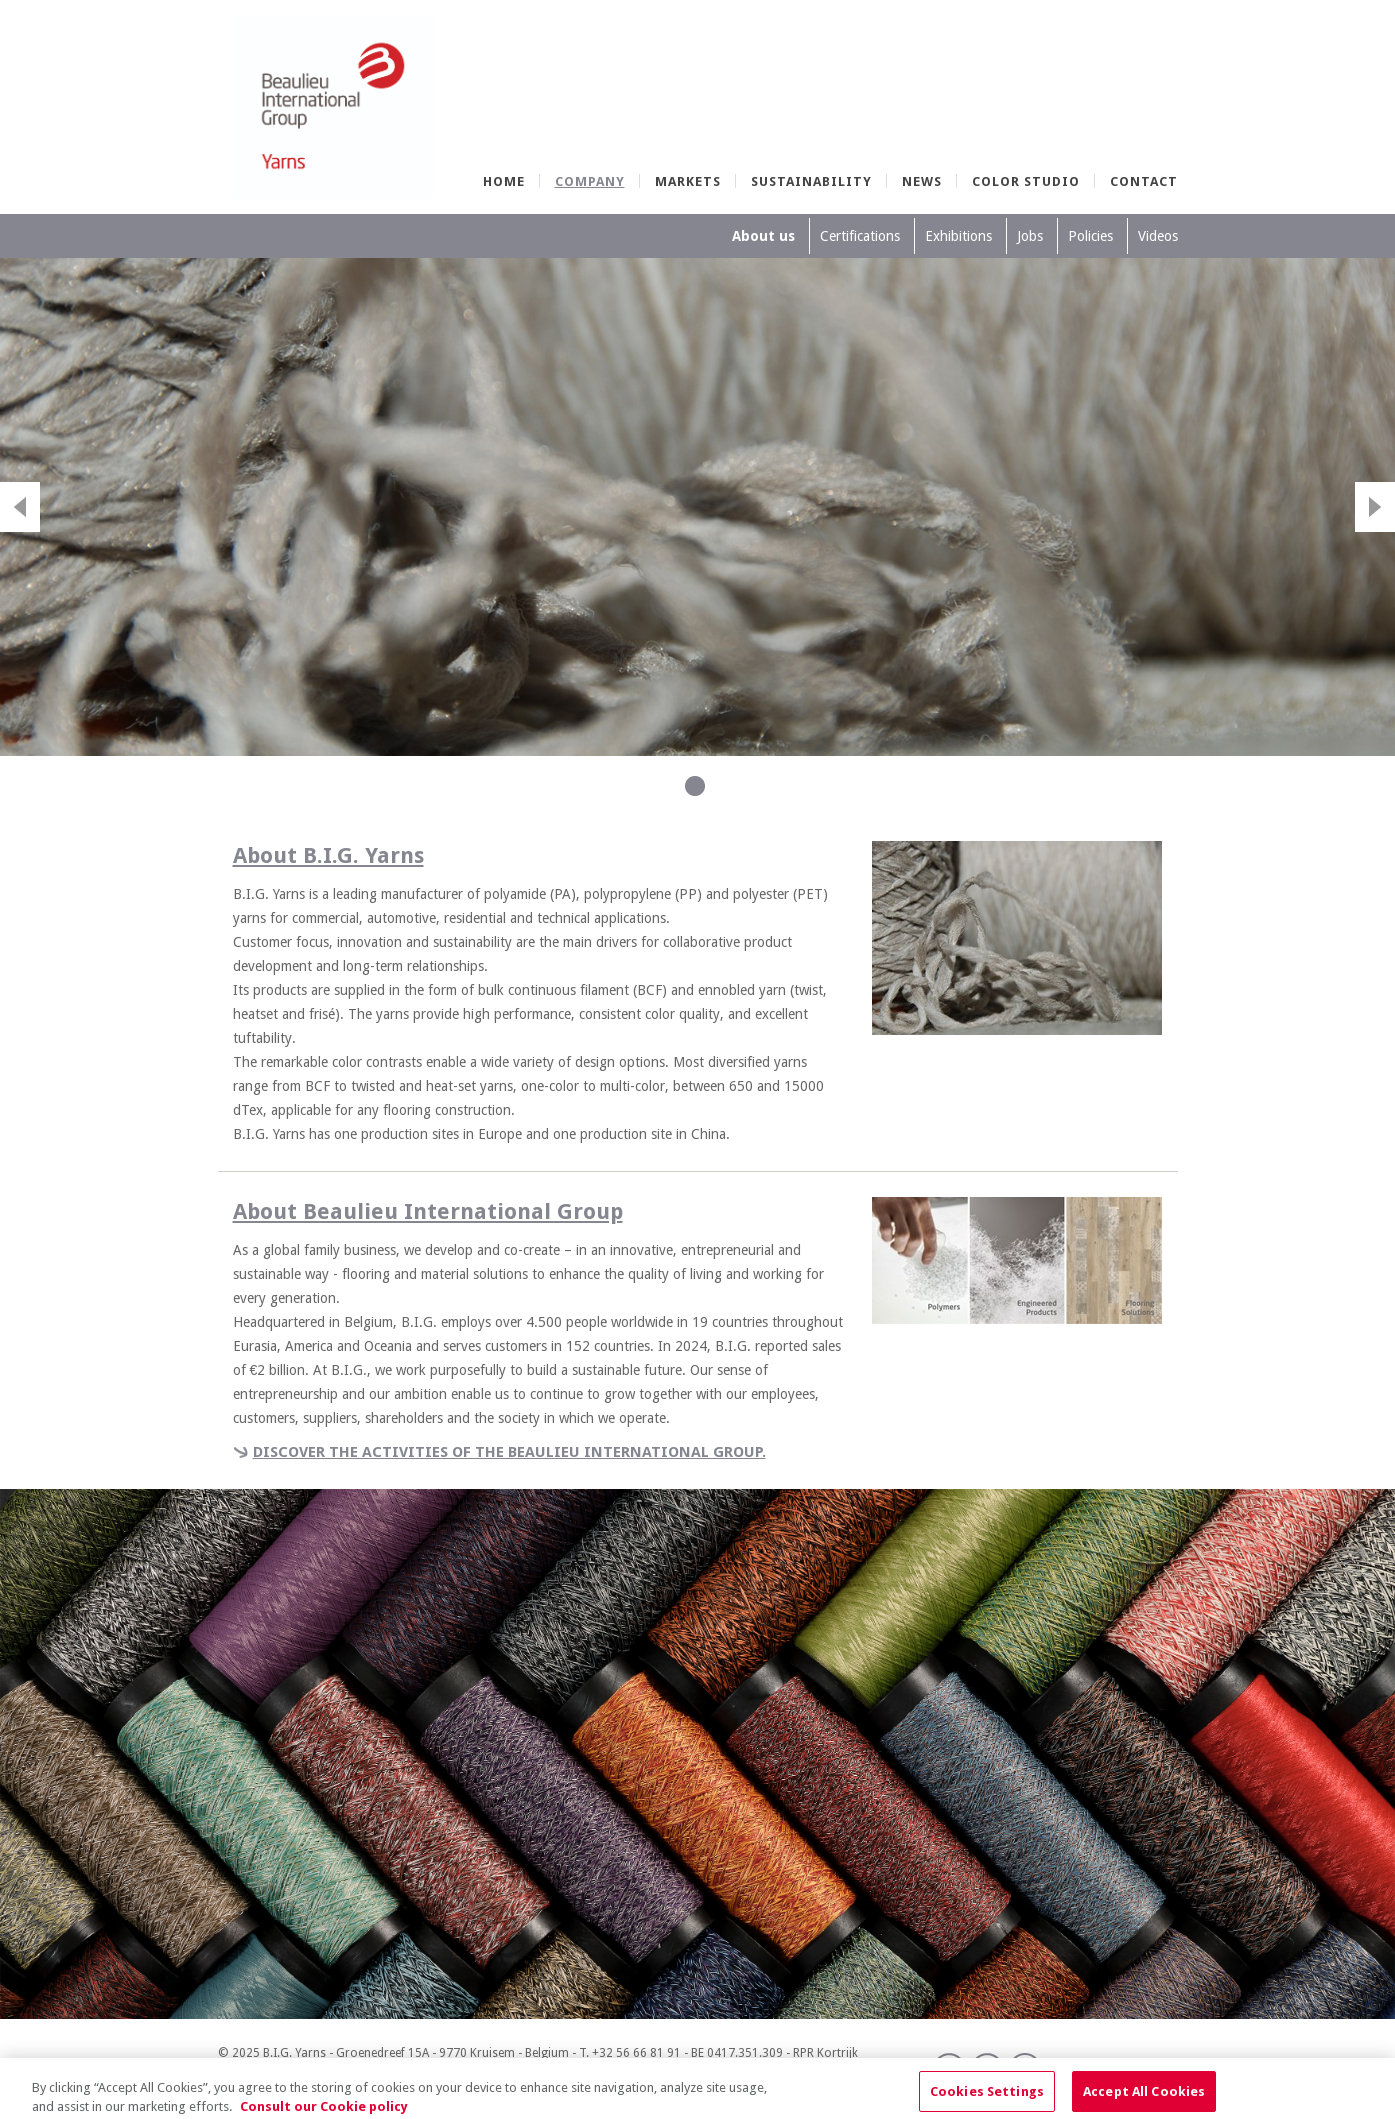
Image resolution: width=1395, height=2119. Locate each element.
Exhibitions (958, 236)
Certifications (860, 236)
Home (504, 181)
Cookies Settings (987, 2096)
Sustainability (811, 181)
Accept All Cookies (1144, 2096)
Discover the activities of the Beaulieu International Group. (509, 1452)
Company (590, 181)
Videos (1158, 236)
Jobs (1030, 236)
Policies (1090, 236)
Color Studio (1026, 181)
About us (763, 236)
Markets (688, 181)
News (922, 181)
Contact (1144, 181)
